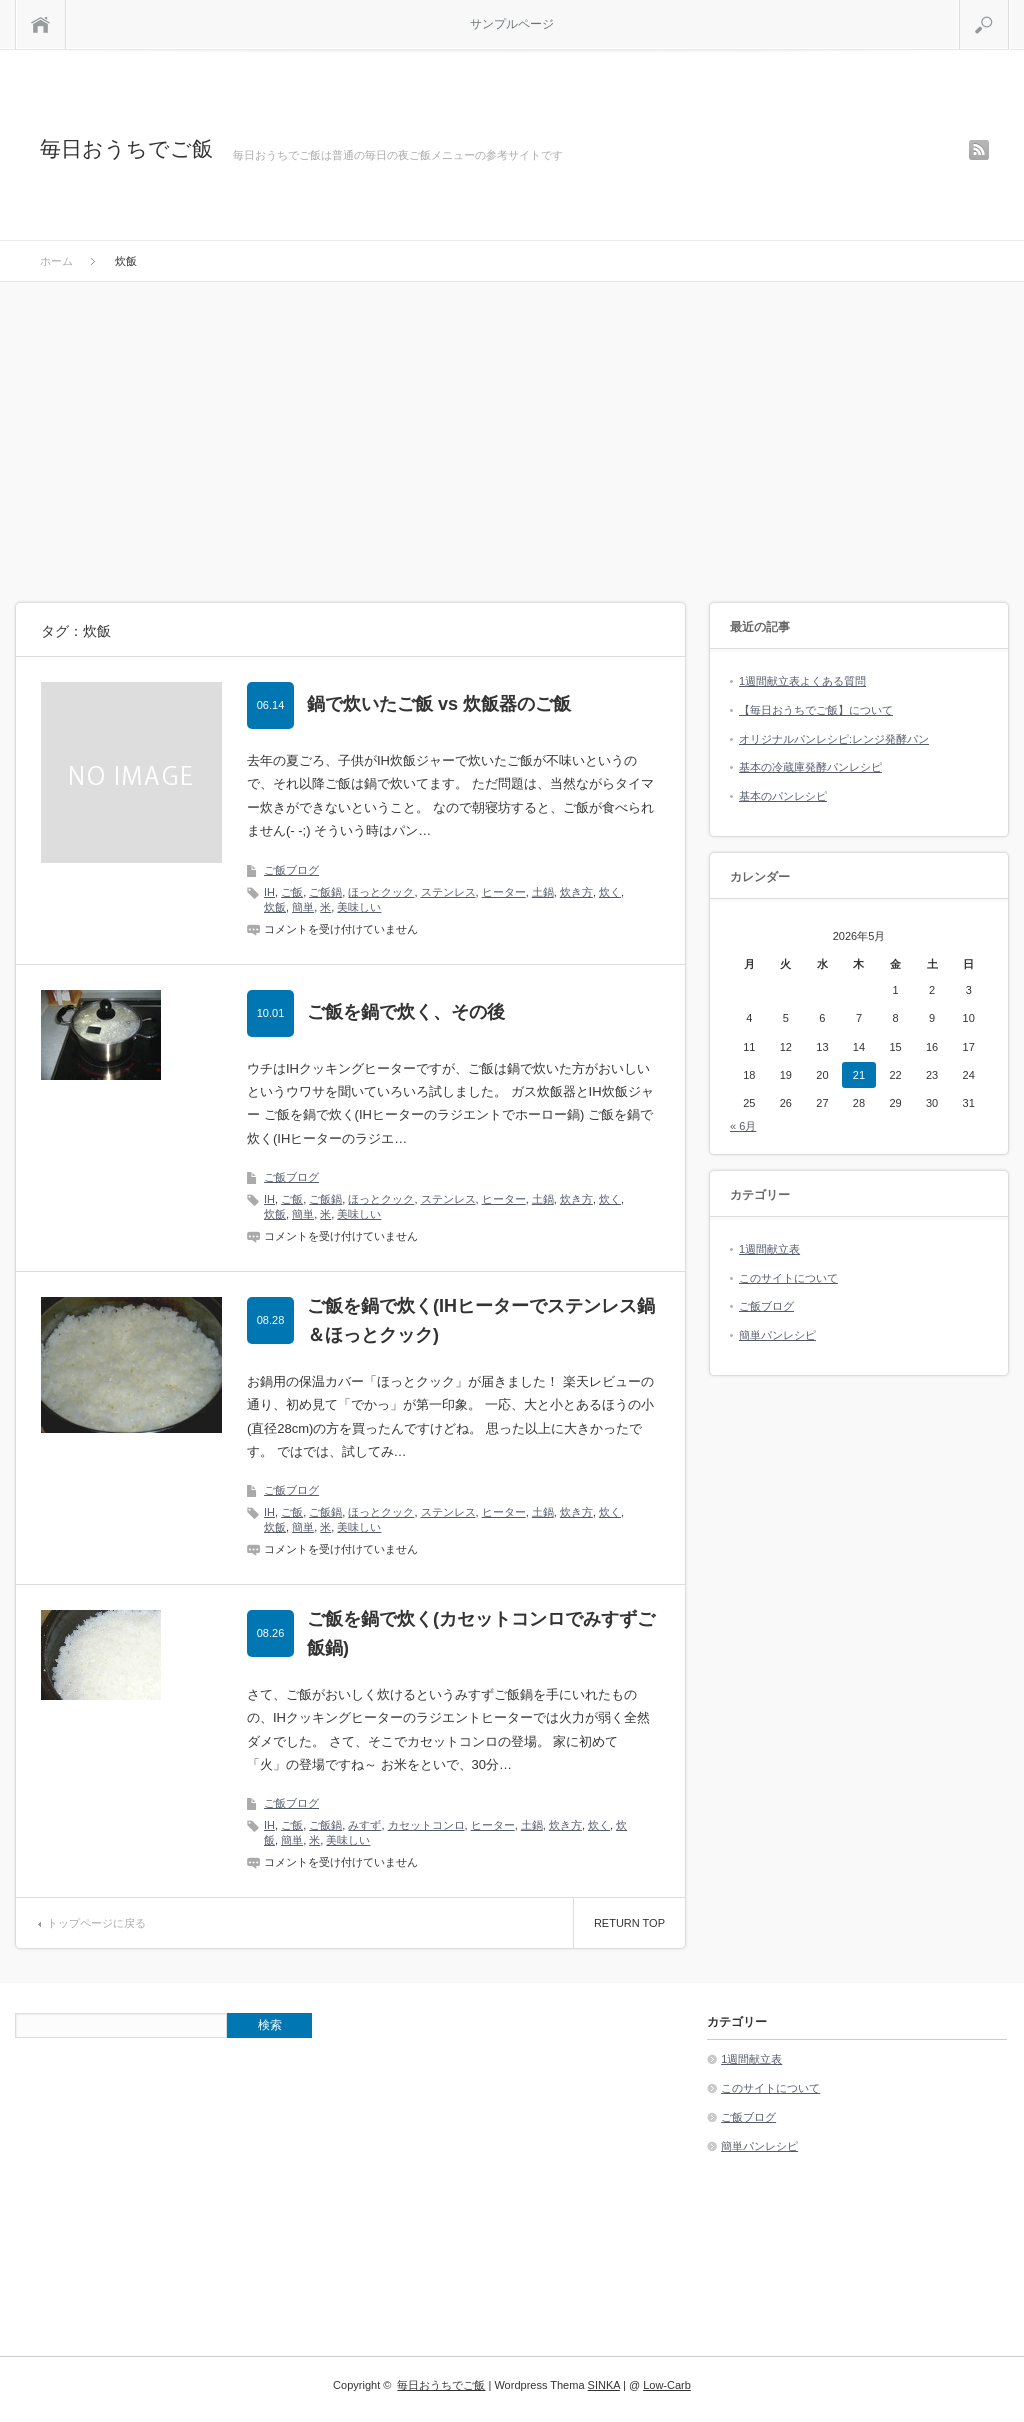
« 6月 (743, 1126)
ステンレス (448, 892)
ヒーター (504, 892)
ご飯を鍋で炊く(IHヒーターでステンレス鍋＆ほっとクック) (481, 1320)
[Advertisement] (512, 432)
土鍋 (543, 892)
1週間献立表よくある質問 (802, 681)
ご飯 (292, 892)
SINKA (604, 2385)
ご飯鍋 (325, 892)
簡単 (303, 907)
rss (979, 150)
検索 (1008, 8)
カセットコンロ (426, 1825)
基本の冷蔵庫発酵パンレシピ (810, 767)
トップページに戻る (96, 1923)
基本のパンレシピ (783, 796)
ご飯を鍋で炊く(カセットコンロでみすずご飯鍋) (481, 1633)
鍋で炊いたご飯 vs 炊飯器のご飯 (439, 704)
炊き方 (576, 892)
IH (269, 892)
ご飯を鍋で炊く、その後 (406, 1012)
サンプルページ (512, 24)
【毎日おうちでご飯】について (816, 710)
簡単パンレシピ (777, 1335)
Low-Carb (667, 2385)
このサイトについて (788, 1278)
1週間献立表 (769, 1249)
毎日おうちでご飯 (126, 148)
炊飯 (275, 907)
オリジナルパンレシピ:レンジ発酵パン (834, 739)
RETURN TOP (629, 1923)
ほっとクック (381, 892)
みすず (364, 1825)
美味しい (359, 907)
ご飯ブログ (291, 870)
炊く (610, 892)
